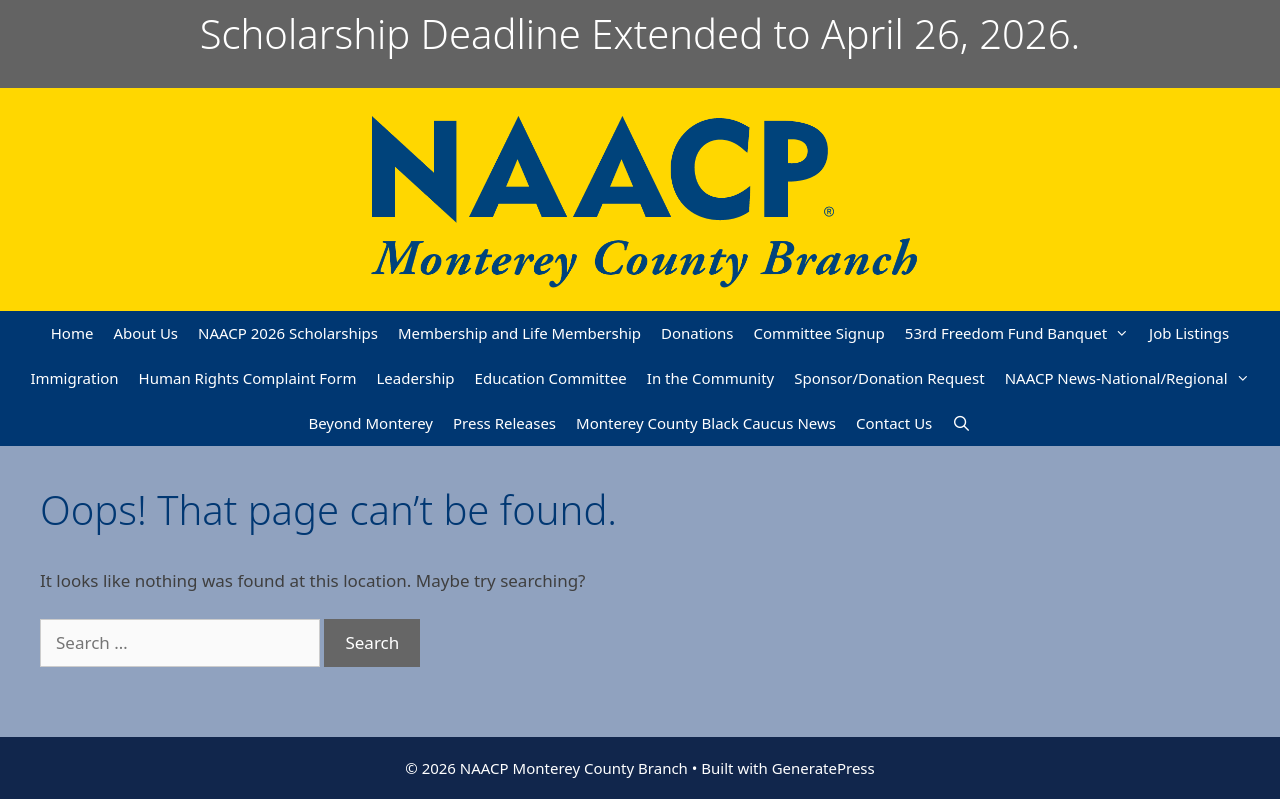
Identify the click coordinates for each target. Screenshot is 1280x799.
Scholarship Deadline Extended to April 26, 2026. (640, 33)
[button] (1123, 333)
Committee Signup (819, 333)
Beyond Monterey (370, 423)
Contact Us (894, 423)
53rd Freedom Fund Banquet (1022, 333)
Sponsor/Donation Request (889, 378)
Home (72, 333)
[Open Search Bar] (961, 423)
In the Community (710, 378)
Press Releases (504, 423)
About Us (145, 333)
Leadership (415, 378)
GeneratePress (823, 768)
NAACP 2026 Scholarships (288, 333)
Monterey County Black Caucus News (706, 423)
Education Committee (551, 378)
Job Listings (1189, 333)
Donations (697, 333)
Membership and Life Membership (519, 333)
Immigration (74, 378)
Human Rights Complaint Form (248, 378)
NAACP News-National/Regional (1132, 378)
